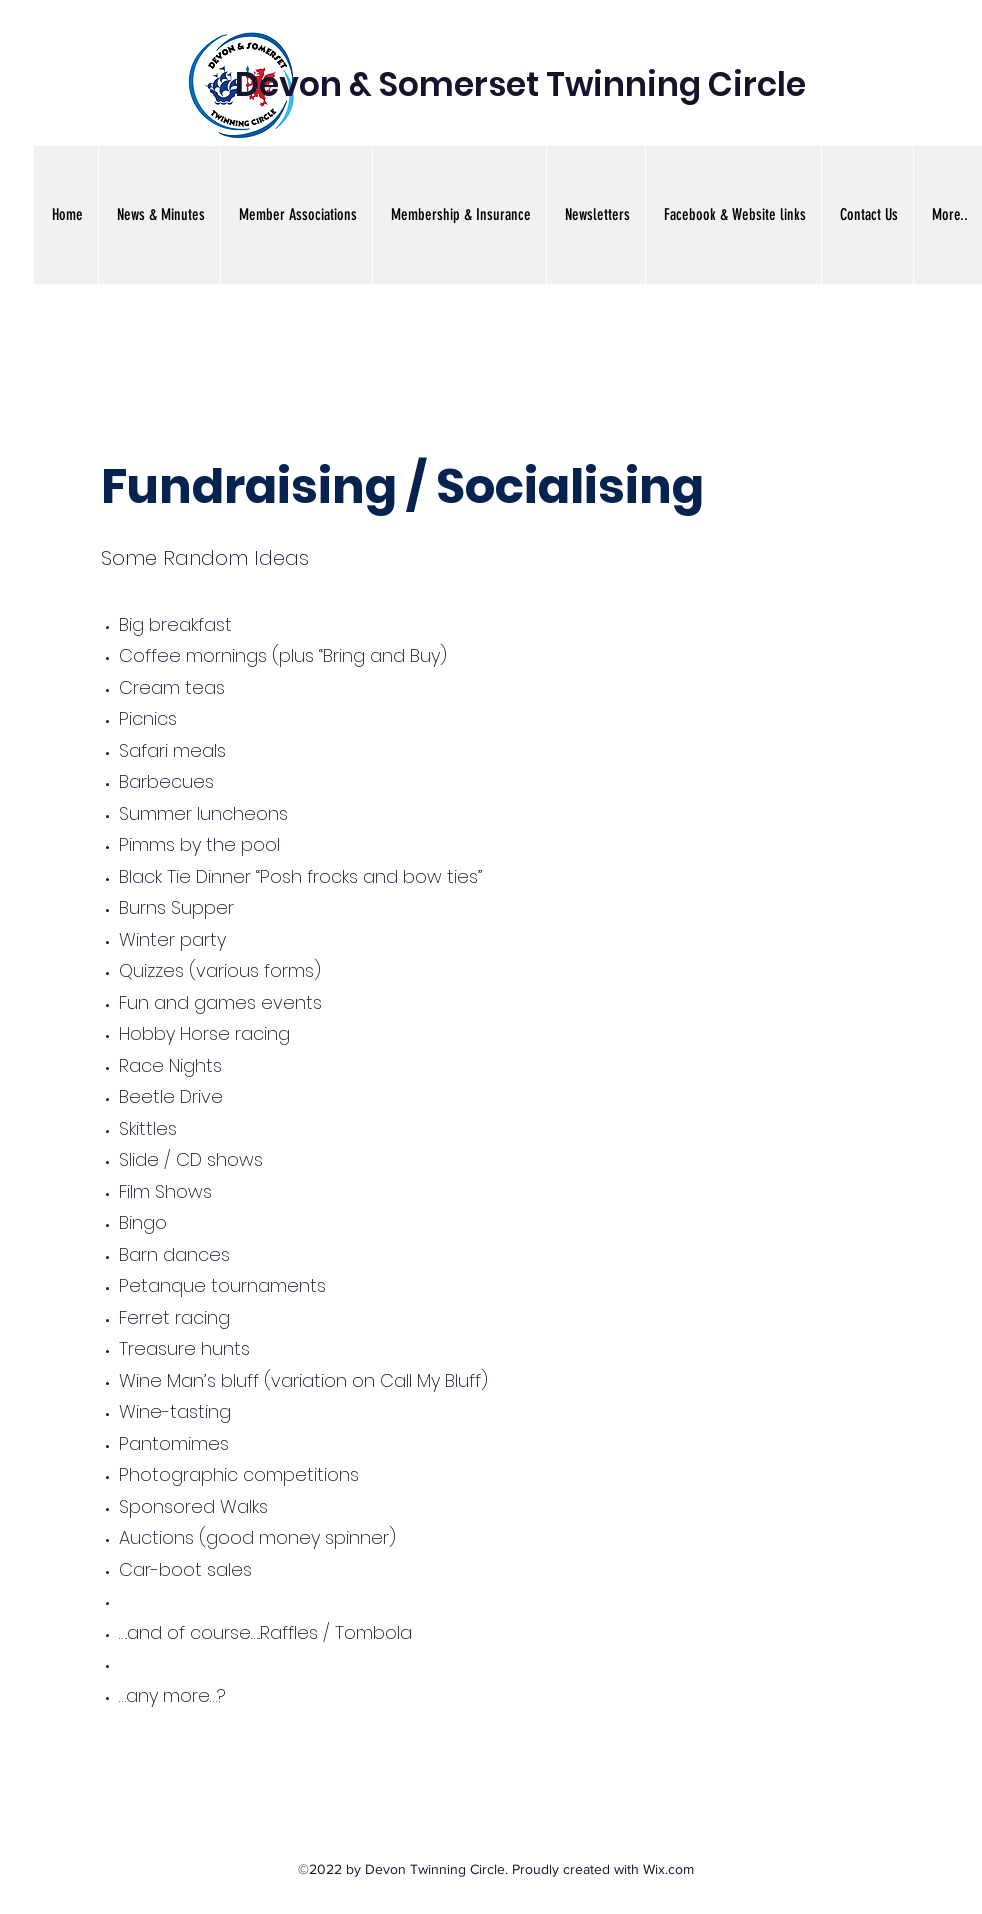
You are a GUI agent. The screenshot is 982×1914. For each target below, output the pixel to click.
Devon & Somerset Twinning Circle (520, 84)
